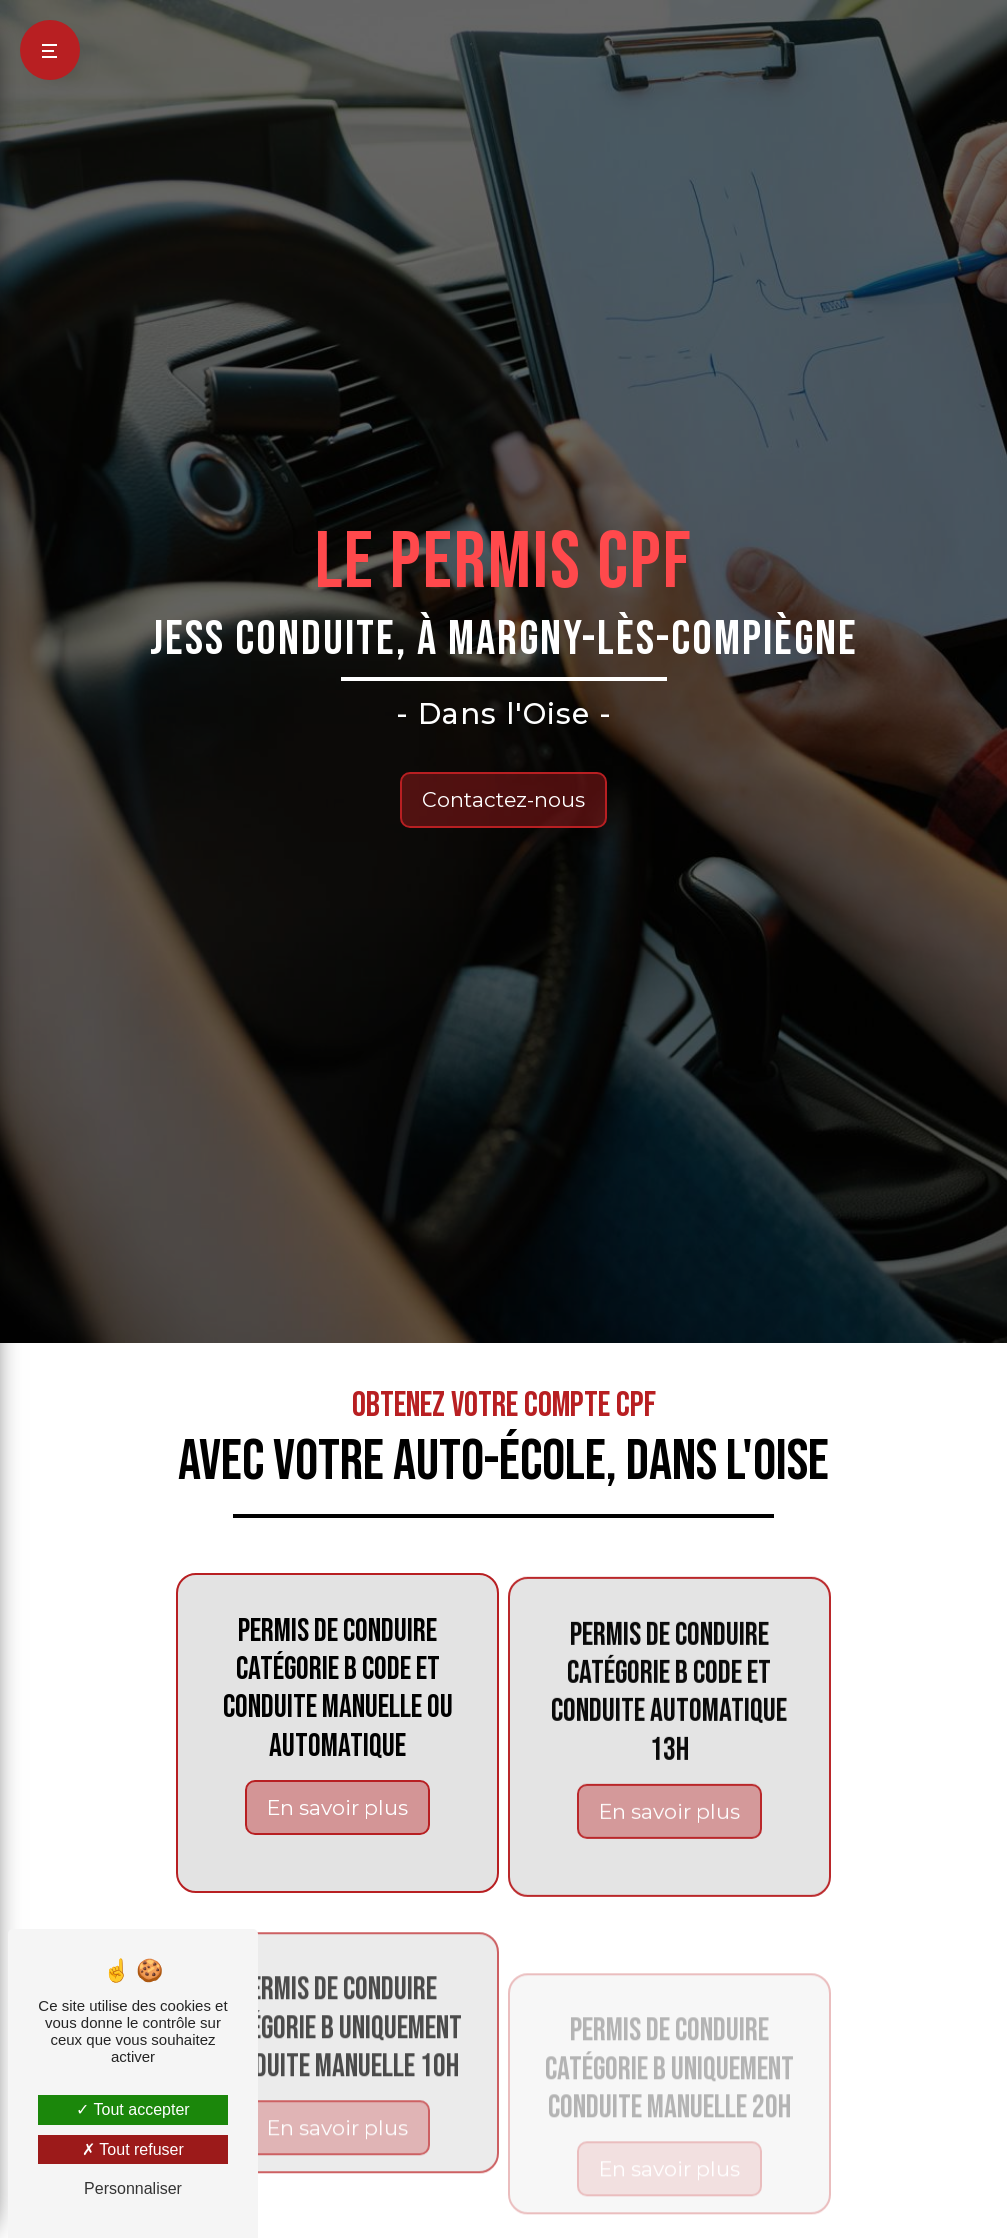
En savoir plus (337, 1830)
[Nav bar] (50, 50)
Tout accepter (132, 2109)
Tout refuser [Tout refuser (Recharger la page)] (133, 2149)
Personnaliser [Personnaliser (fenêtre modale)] (133, 2188)
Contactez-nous (503, 799)
